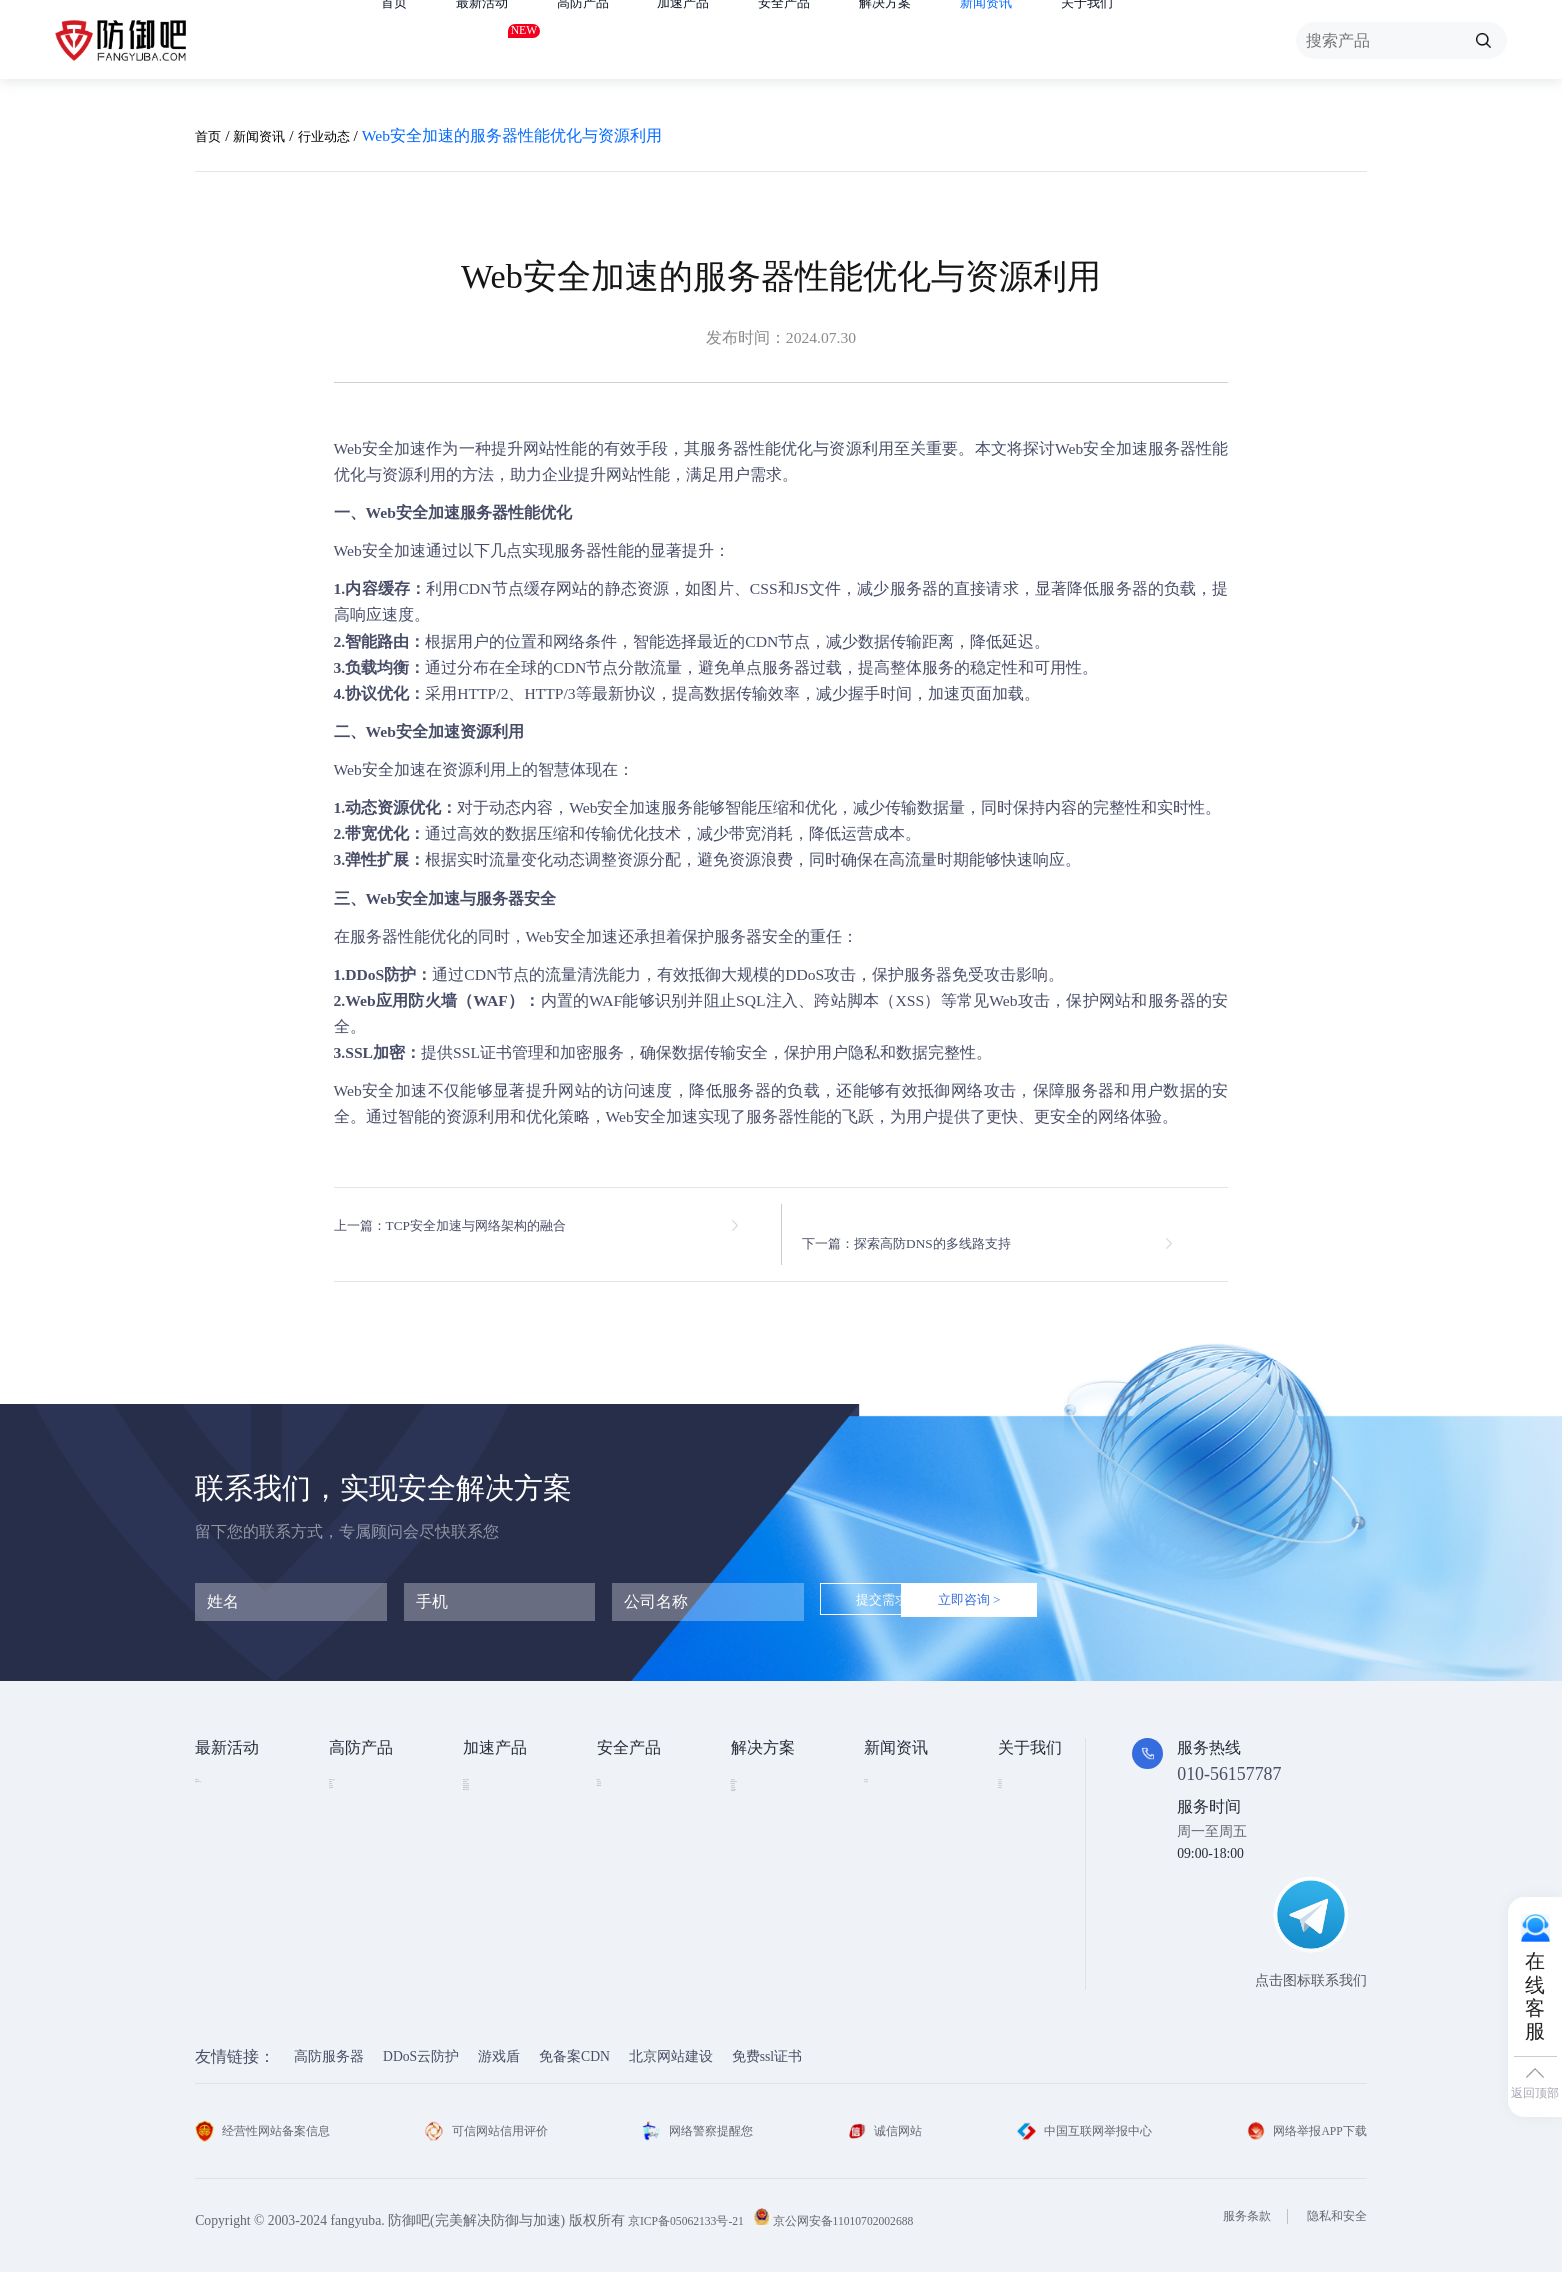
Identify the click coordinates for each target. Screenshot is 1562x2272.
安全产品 (832, 40)
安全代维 (625, 1833)
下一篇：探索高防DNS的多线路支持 (944, 1226)
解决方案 (945, 40)
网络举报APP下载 (1299, 2116)
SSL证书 (623, 1772)
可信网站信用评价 (494, 2116)
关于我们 (1171, 40)
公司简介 (1026, 1772)
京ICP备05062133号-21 (696, 2205)
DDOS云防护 (368, 1772)
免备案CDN (574, 2042)
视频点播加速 (505, 1863)
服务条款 (1232, 2201)
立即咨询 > (1057, 1587)
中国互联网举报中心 (1077, 2116)
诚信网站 (883, 2116)
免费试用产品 (237, 1802)
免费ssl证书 (767, 2042)
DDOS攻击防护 (777, 1802)
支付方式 (1026, 1863)
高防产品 (607, 40)
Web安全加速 (380, 448)
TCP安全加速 (503, 1833)
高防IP (349, 1802)
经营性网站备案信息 (271, 2116)
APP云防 (355, 1863)
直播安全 (759, 1863)
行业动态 (348, 135)
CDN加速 (491, 1802)
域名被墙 (759, 1953)
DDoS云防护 (421, 2042)
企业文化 (1026, 1802)
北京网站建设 (671, 2042)
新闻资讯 (1058, 40)
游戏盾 (350, 1833)
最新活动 (494, 36)
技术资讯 (892, 1772)
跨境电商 (759, 1893)
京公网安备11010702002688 (875, 2205)
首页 (397, 40)
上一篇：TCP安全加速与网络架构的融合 (476, 1226)
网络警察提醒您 (702, 2116)
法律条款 (1026, 1833)
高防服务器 (329, 2042)
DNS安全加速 (504, 1923)
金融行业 (759, 1772)
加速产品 (719, 40)
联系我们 (1026, 1893)
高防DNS (356, 1893)
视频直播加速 (505, 1893)
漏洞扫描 (625, 1802)
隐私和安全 (1332, 2201)
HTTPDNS (627, 1862)
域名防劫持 (766, 1923)
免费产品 (223, 1772)
